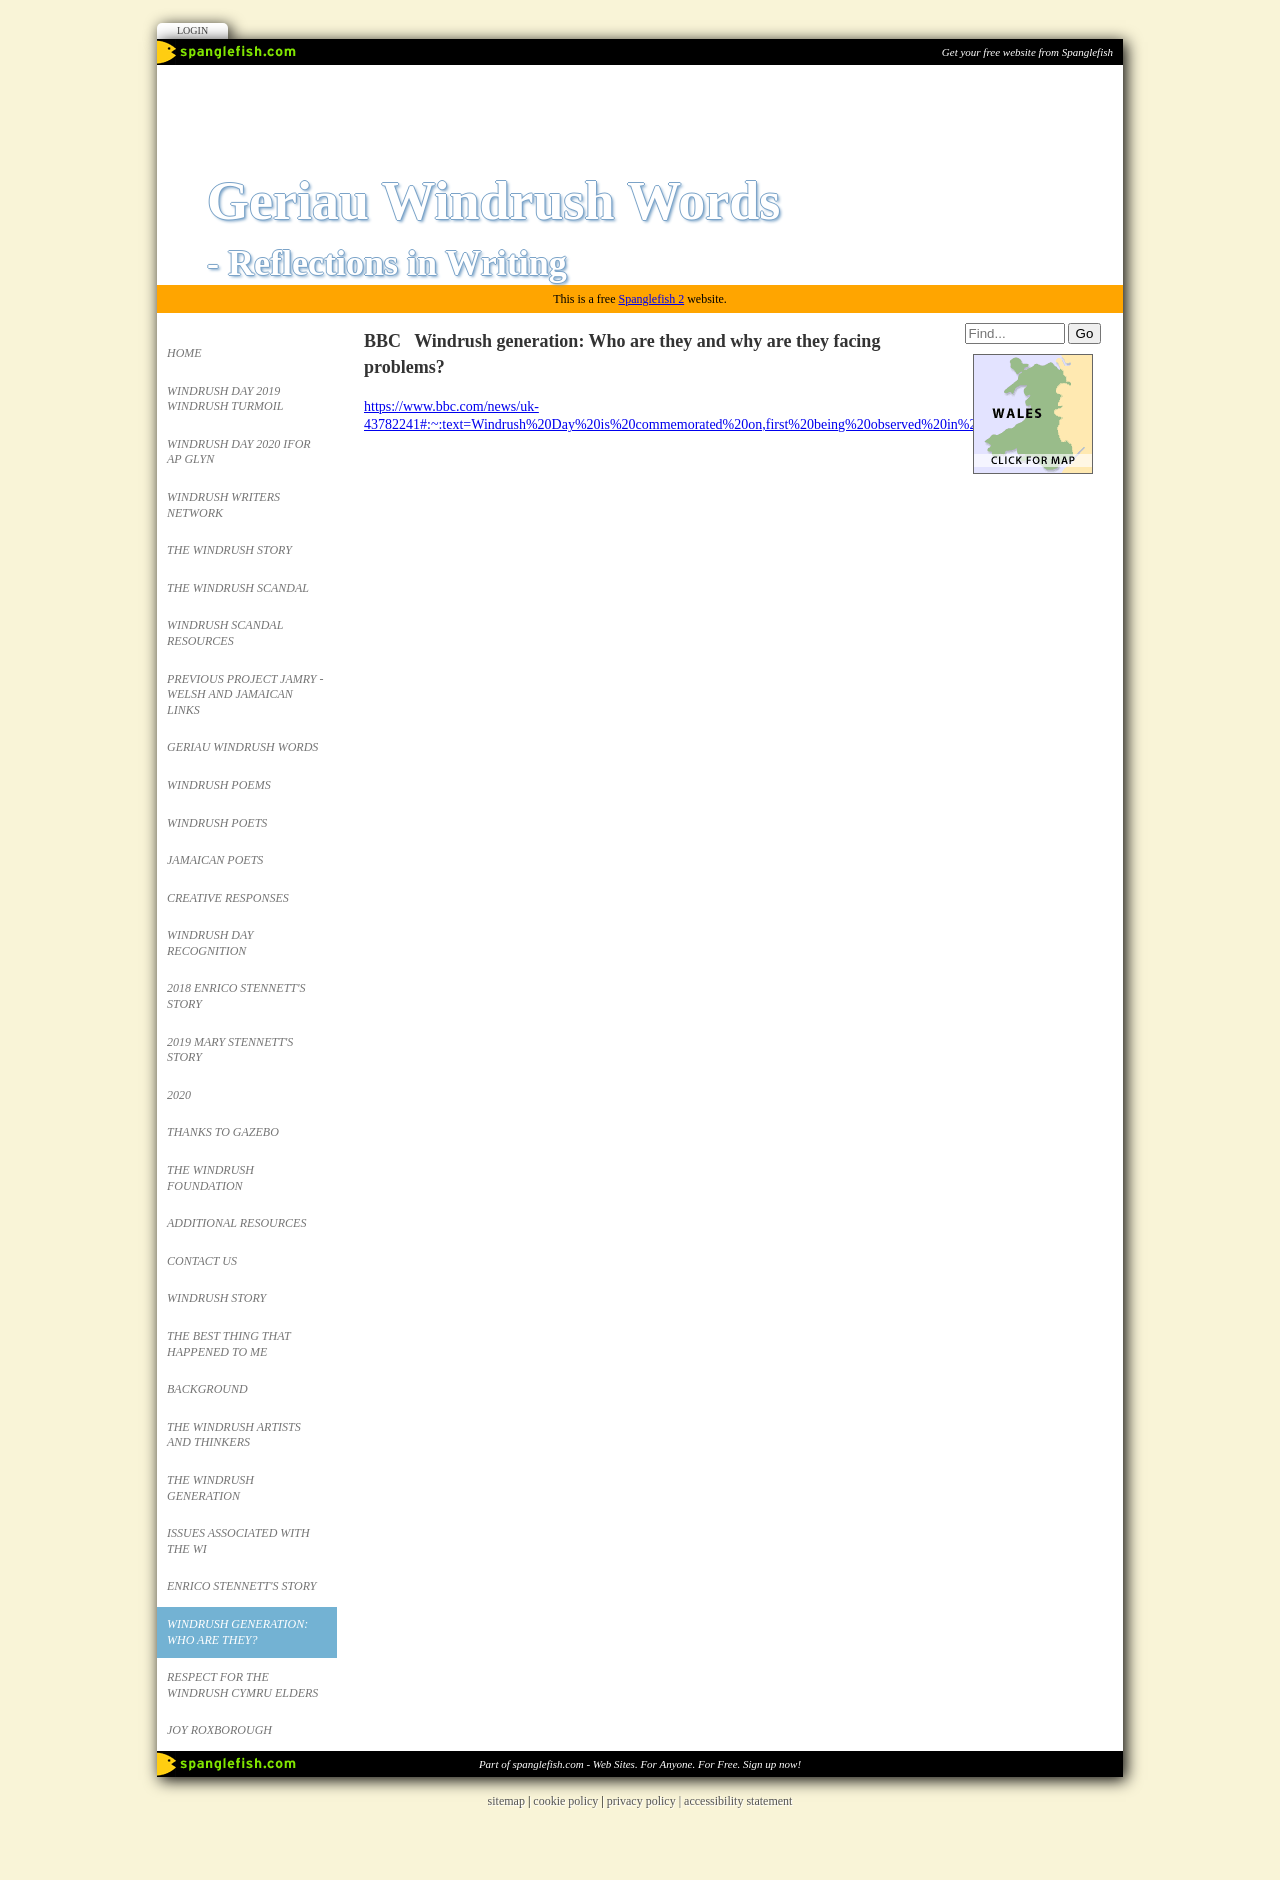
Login (192, 30)
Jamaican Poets (215, 860)
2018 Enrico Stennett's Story (236, 996)
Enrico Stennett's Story (242, 1586)
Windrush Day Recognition (210, 943)
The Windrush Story (229, 550)
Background (207, 1389)
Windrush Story (216, 1298)
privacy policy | (645, 1801)
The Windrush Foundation (210, 1178)
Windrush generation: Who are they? (237, 1632)
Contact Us (202, 1261)
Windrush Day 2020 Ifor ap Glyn (239, 452)
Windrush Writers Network (223, 505)
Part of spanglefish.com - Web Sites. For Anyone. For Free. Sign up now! (640, 1764)
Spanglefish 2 (651, 299)
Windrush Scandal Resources (225, 633)
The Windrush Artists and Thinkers (234, 1435)
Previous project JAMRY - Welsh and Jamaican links (245, 694)
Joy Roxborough (219, 1730)
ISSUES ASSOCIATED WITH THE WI (238, 1541)
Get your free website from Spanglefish (1027, 52)
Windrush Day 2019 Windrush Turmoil (225, 399)
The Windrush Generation (210, 1488)
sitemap (506, 1801)
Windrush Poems (219, 785)
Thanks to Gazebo (223, 1132)
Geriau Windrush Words (242, 747)
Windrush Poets (217, 823)
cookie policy (565, 1801)
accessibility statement (738, 1801)
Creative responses (228, 898)
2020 (179, 1095)
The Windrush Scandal (238, 588)
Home (184, 353)
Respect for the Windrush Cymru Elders (242, 1685)
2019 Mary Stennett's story (230, 1050)
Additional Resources (236, 1223)
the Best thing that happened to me (229, 1344)
